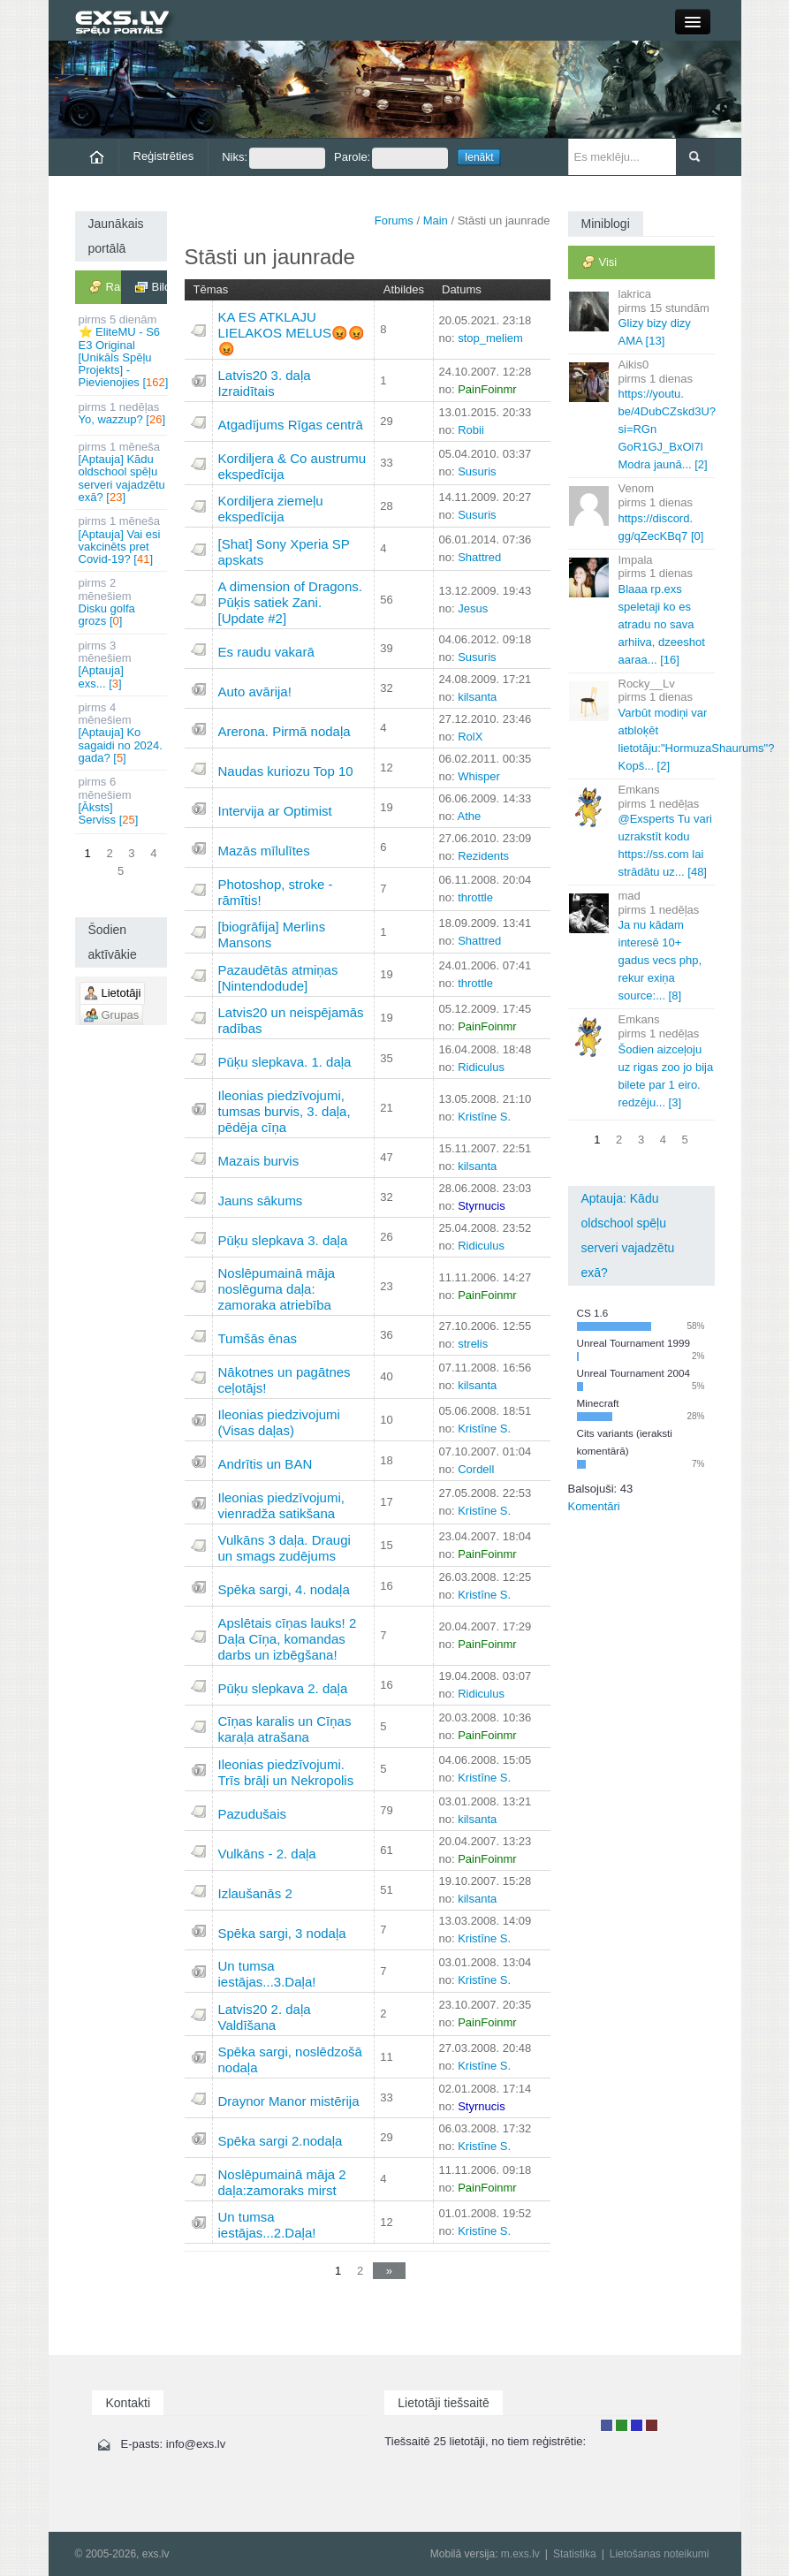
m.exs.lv (520, 2554)
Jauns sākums (260, 1200)
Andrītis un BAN (265, 1463)
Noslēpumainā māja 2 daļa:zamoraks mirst (282, 2182)
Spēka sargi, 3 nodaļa (282, 1933)
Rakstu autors (621, 2425)
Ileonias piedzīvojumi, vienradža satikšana (281, 1505)
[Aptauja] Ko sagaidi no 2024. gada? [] (122, 732)
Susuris (477, 471)
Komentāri (594, 1506)
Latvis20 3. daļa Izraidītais (264, 383)
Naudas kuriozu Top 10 (285, 771)
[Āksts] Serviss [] (122, 800)
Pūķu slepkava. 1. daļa (285, 1061)
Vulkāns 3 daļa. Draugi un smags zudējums (284, 1547)
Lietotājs (606, 2425)
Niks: (273, 158)
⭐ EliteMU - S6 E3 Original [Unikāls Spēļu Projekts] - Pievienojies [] (123, 351)
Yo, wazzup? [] (122, 413)
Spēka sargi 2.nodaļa (280, 2140)
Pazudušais (252, 1813)
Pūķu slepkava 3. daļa (283, 1240)
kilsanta (477, 696)
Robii (471, 430)
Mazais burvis (259, 1160)
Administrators (651, 2425)
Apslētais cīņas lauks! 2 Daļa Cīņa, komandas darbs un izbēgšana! (287, 1638)
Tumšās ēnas (257, 1338)
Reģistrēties (163, 156)
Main (435, 220)
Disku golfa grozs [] (122, 601)
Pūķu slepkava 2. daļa (283, 1688)
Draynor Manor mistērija (289, 2101)
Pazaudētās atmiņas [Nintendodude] (278, 977)
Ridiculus (481, 1067)
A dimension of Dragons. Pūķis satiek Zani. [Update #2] (290, 602)
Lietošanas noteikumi (659, 2554)
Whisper (479, 776)
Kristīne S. (484, 1116)
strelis (473, 1343)
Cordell (476, 1469)
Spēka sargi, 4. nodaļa (284, 1589)
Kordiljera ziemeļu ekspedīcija (270, 508)
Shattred (479, 557)
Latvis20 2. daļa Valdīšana (264, 2017)
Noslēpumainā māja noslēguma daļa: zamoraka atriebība (277, 1288)
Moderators (636, 2425)
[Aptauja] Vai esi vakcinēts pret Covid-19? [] (122, 540)
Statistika (574, 2554)
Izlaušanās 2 (255, 1893)
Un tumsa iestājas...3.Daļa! (267, 1973)
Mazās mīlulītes (264, 850)
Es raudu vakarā (266, 651)
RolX (470, 736)
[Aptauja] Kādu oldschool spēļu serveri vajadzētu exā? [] (122, 472)
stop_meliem (490, 338)
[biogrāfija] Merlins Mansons (272, 934)
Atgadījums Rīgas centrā (290, 424)
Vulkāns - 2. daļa (267, 1853)
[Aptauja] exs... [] (122, 664)
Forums (394, 220)
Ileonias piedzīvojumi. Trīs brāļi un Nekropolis (286, 1772)
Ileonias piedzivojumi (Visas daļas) (279, 1422)
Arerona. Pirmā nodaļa (284, 731)
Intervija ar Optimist (275, 810)
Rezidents (483, 855)
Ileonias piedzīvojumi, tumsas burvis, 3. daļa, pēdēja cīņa (284, 1111)
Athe (469, 816)
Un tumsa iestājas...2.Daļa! (267, 2224)
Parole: (391, 158)
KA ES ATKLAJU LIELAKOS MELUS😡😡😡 (291, 332)
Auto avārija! (255, 691)
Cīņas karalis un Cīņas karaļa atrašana (285, 1729)
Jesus (473, 608)
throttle (475, 897)
